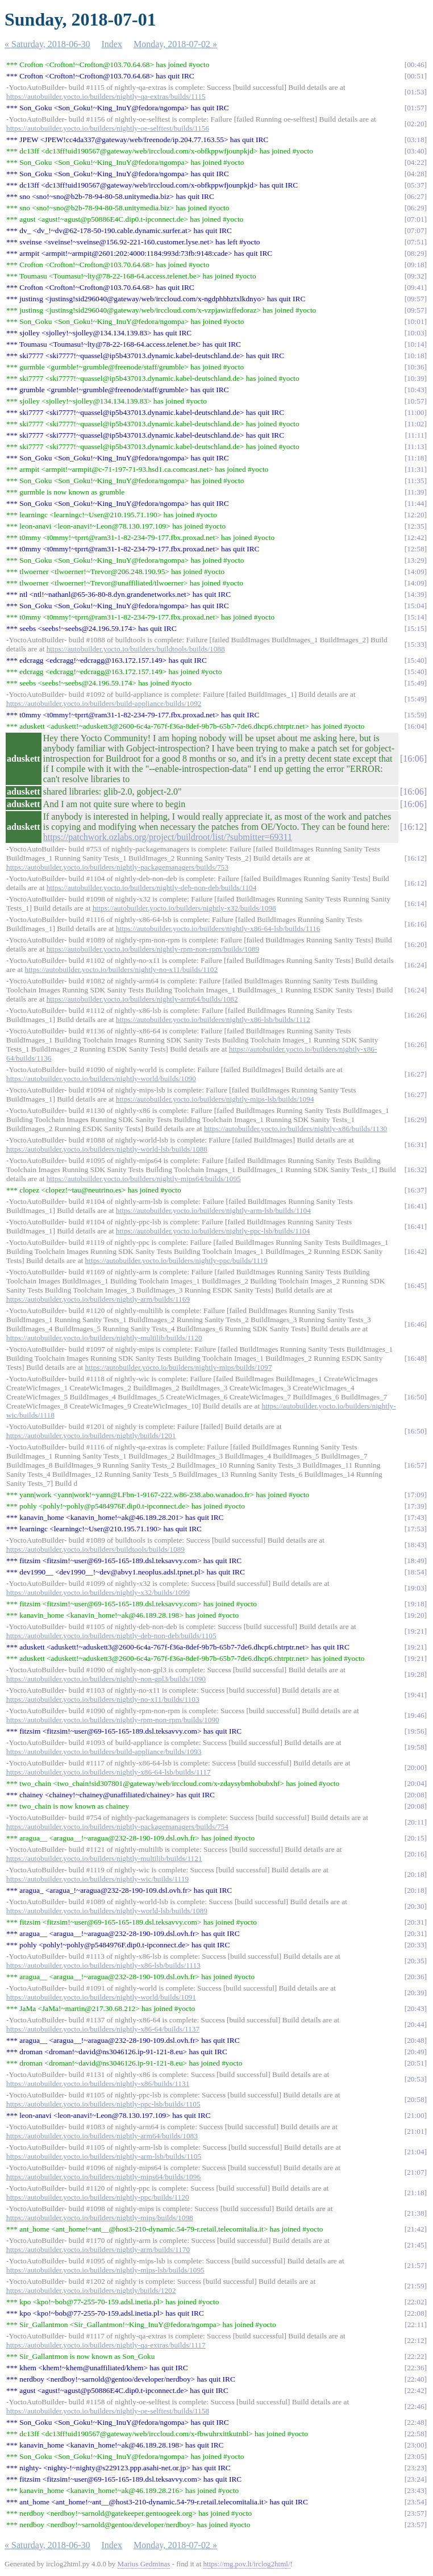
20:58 (415, 2099)
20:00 (415, 1767)
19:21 (415, 1631)
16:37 (415, 1190)
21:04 (415, 2151)
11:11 (415, 435)
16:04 (415, 726)
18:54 (415, 1572)
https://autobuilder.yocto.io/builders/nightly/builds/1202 (91, 2290)
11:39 (415, 492)
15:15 (415, 628)
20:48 (415, 2040)
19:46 (415, 1715)
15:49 (415, 683)
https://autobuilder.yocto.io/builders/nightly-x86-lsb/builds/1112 (213, 1019)
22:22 (415, 2356)
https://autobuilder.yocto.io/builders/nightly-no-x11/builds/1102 (121, 969)
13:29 (415, 560)
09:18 (415, 264)
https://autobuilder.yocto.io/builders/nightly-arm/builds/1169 (98, 1299)
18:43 (415, 1544)
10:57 (415, 401)
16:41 (415, 1206)
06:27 (415, 196)
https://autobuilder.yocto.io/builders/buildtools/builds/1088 (136, 649)
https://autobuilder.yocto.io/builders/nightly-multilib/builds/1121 (104, 1858)
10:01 (415, 321)
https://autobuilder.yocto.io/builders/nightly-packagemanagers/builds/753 (117, 867)
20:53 (415, 2079)
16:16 (415, 924)
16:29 (415, 1119)
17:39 (415, 1506)
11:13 (415, 446)
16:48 (415, 1358)
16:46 (415, 1324)
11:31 (415, 469)
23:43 (415, 2490)
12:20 (415, 514)
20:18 (415, 1874)
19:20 (415, 1615)
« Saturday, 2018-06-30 (47, 44)
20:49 (415, 2051)
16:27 (415, 1074)
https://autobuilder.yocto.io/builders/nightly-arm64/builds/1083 (102, 2136)
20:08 (415, 1794)
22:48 (415, 2422)
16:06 (413, 758)
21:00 (415, 2115)
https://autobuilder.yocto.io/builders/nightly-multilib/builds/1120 (104, 1337)
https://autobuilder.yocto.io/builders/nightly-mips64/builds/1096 (103, 2176)
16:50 (415, 1397)
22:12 (415, 2340)
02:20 (415, 123)
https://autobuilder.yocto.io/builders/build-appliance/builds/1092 (104, 703)
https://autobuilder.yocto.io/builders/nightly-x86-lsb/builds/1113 (103, 1965)
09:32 (415, 276)
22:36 (415, 2367)
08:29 (415, 253)
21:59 (415, 2286)
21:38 (415, 2213)
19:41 (415, 1694)
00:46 (415, 64)
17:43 (415, 1517)
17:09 (415, 1494)
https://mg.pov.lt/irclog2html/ (246, 2564)
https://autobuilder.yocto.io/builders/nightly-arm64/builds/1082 (142, 999)
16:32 (415, 1169)
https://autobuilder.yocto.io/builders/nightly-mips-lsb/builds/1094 (215, 1099)
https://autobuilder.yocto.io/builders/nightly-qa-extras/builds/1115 (106, 96)
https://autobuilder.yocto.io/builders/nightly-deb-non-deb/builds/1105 (111, 1635)
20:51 (415, 2063)
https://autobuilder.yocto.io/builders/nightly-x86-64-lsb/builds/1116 (218, 928)
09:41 (415, 287)
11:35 (415, 480)
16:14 (415, 903)
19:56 (415, 1731)
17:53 (415, 1528)
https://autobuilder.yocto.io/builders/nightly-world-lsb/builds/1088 (106, 1149)
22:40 (415, 2379)
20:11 (415, 1822)
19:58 (415, 1747)
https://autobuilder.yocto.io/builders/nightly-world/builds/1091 (101, 1997)
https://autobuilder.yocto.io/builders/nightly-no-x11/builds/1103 (102, 1699)
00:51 (415, 76)
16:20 (415, 944)
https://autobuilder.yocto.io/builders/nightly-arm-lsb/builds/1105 (103, 2156)
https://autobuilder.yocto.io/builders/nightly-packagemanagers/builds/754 (117, 1826)
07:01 (415, 219)
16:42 (415, 1251)
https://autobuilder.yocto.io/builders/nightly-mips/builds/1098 (99, 2217)
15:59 (415, 715)
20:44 (415, 2024)
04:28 (415, 173)
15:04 (415, 605)
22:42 (415, 2390)
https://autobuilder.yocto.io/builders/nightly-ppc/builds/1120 (97, 2197)
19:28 (415, 1674)
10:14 (415, 344)
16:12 (413, 827)
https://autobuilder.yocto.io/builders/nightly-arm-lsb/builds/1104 (213, 1210)
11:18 (415, 458)
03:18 (415, 139)
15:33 (415, 644)
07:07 (415, 230)
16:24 (415, 965)
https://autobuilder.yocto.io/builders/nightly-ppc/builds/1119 (176, 1260)
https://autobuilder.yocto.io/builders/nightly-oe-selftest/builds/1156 (107, 128)
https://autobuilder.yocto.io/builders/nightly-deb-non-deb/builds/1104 (152, 887)
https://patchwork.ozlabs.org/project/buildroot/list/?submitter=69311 (167, 837)
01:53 (415, 92)
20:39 (415, 1992)
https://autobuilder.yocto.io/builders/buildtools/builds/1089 (95, 1549)
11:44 (415, 503)
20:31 (415, 1922)
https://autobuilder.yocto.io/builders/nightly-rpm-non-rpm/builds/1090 (112, 1719)
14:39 (415, 594)
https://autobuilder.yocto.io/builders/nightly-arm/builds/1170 (98, 2249)
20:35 (415, 1960)
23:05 (415, 2456)
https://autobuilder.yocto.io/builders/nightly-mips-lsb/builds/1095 (105, 2270)
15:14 (415, 617)
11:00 (415, 412)
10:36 (415, 367)
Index (112, 44)
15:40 (415, 660)
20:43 (415, 2008)
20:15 (415, 1838)
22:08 (415, 2313)
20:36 (415, 1976)
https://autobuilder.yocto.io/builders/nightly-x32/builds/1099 (98, 1592)
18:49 (415, 1560)
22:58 (415, 2433)
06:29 (415, 207)
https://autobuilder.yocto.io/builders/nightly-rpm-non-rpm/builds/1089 (153, 949)
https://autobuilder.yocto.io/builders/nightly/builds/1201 (91, 1435)
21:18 (415, 2192)
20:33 (415, 1945)
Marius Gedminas (144, 2564)
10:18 (415, 355)
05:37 (415, 185)
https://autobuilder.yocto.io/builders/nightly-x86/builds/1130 (295, 1128)
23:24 (415, 2479)
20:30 (415, 1906)
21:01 (415, 2131)
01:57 (415, 107)
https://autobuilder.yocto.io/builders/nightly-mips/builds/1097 (178, 1367)
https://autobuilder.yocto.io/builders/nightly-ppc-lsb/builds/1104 (213, 1231)
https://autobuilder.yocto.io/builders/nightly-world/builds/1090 (101, 1078)
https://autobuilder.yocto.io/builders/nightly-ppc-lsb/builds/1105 (103, 2104)
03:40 (415, 151)
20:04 (415, 1783)
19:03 (415, 1588)
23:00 (415, 2445)
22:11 (415, 2324)
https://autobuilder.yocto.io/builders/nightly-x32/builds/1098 (184, 908)
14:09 (415, 571)
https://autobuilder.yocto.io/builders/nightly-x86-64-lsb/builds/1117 (108, 1772)
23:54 (415, 2502)
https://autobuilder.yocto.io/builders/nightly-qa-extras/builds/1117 (106, 2345)
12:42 (415, 537)
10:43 (415, 389)
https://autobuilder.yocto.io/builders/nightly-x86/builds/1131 (97, 2083)
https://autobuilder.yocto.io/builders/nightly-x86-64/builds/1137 (102, 2029)
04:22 (415, 162)
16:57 (415, 1465)
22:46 (415, 2406)
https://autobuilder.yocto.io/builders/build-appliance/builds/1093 (104, 1751)
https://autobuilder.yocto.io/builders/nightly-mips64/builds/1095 (144, 1178)
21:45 (415, 2245)
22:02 (415, 2301)
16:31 (415, 1144)
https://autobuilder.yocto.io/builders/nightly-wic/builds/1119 (97, 1879)
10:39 (415, 378)
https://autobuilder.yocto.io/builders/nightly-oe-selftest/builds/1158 (107, 2411)
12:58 (415, 549)
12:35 (415, 526)
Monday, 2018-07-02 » (175, 44)
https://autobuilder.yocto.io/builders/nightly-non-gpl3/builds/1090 (106, 1679)
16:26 (415, 1015)
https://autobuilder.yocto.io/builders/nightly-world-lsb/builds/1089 (106, 1910)
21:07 (415, 2172)
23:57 (415, 2513)
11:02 (415, 423)
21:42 (415, 2229)
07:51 (415, 242)
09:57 (415, 298)
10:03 (415, 333)
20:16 (415, 1854)
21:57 (415, 2265)
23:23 (415, 2467)
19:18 (415, 1603)
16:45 (415, 1285)
